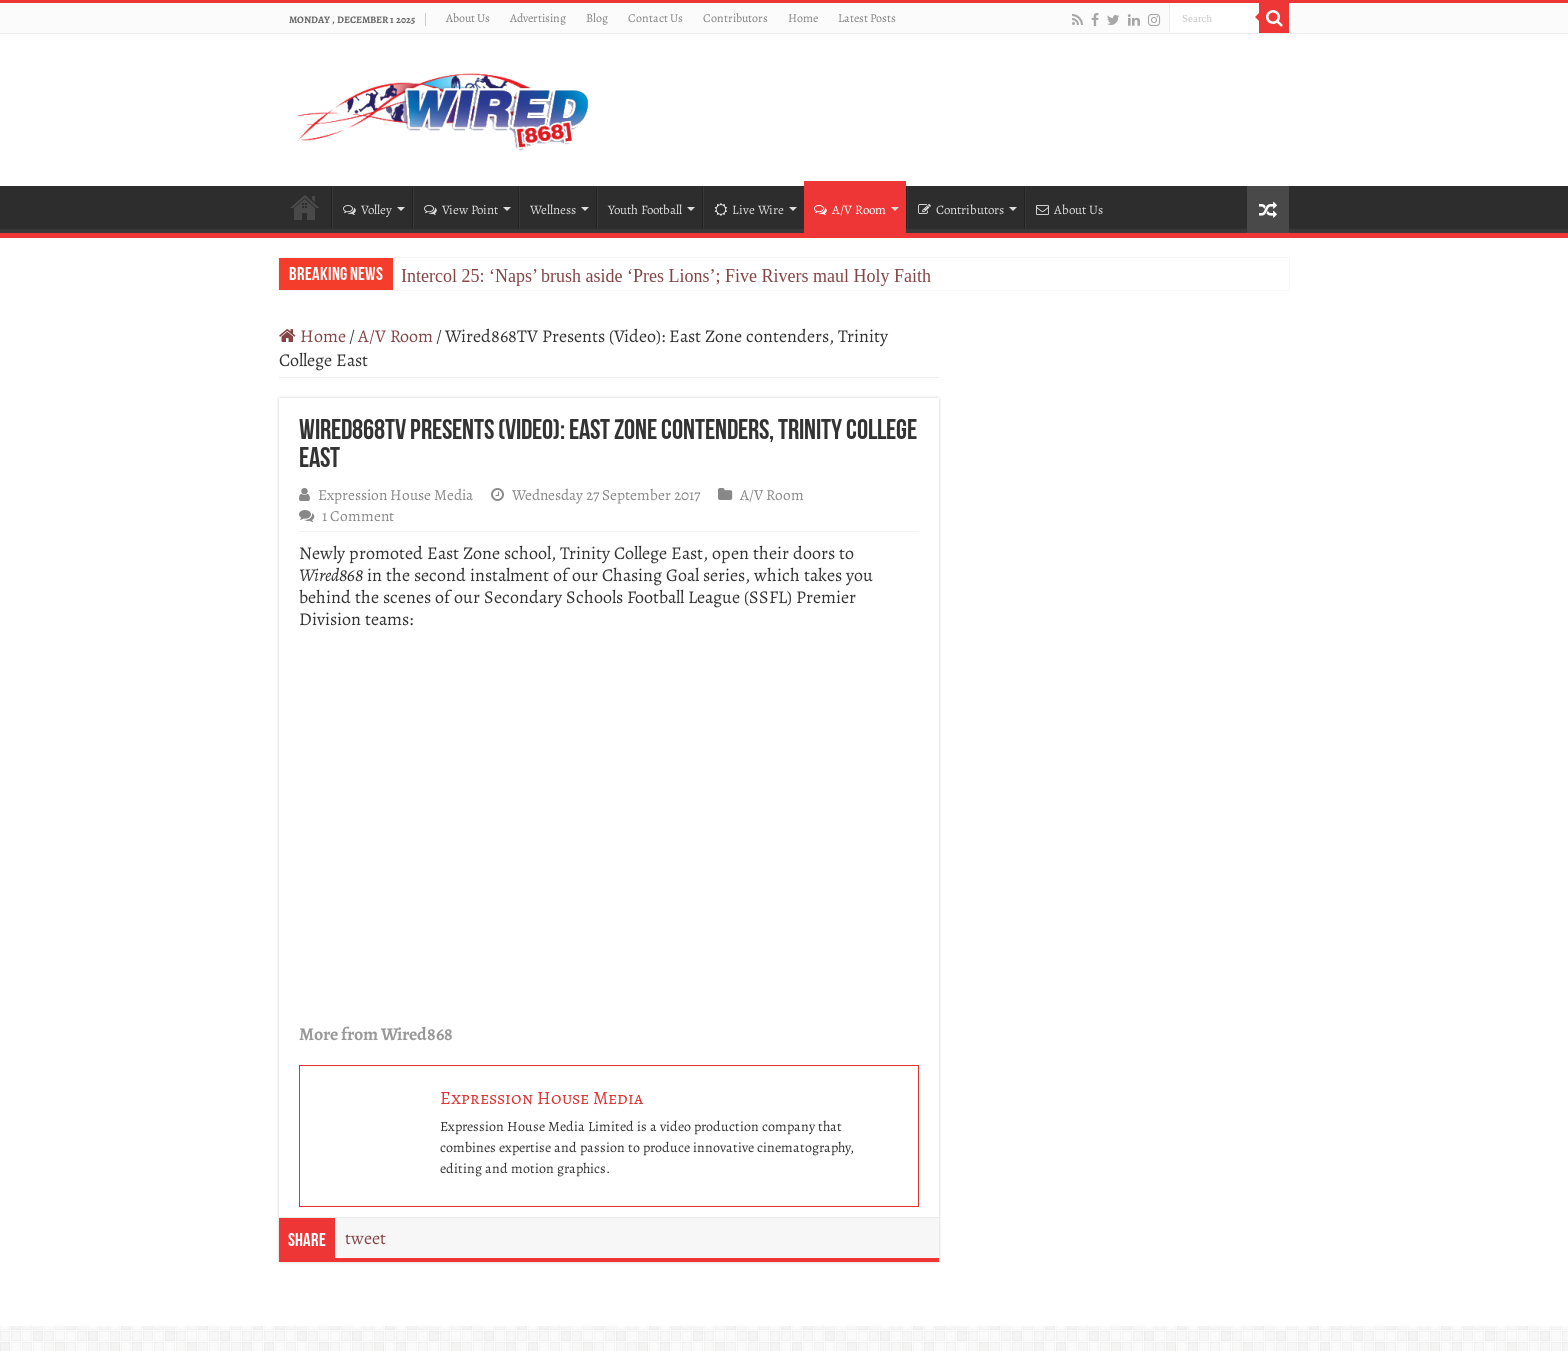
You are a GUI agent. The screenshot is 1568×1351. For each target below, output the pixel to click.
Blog (597, 18)
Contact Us (655, 18)
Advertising (538, 18)
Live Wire (749, 209)
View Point (461, 209)
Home (803, 18)
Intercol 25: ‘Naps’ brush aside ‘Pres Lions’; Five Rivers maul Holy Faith (666, 276)
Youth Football (645, 209)
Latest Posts (867, 18)
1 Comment (358, 515)
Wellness (553, 209)
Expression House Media (395, 494)
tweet (365, 1238)
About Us (468, 18)
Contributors (735, 18)
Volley (367, 209)
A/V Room (850, 209)
